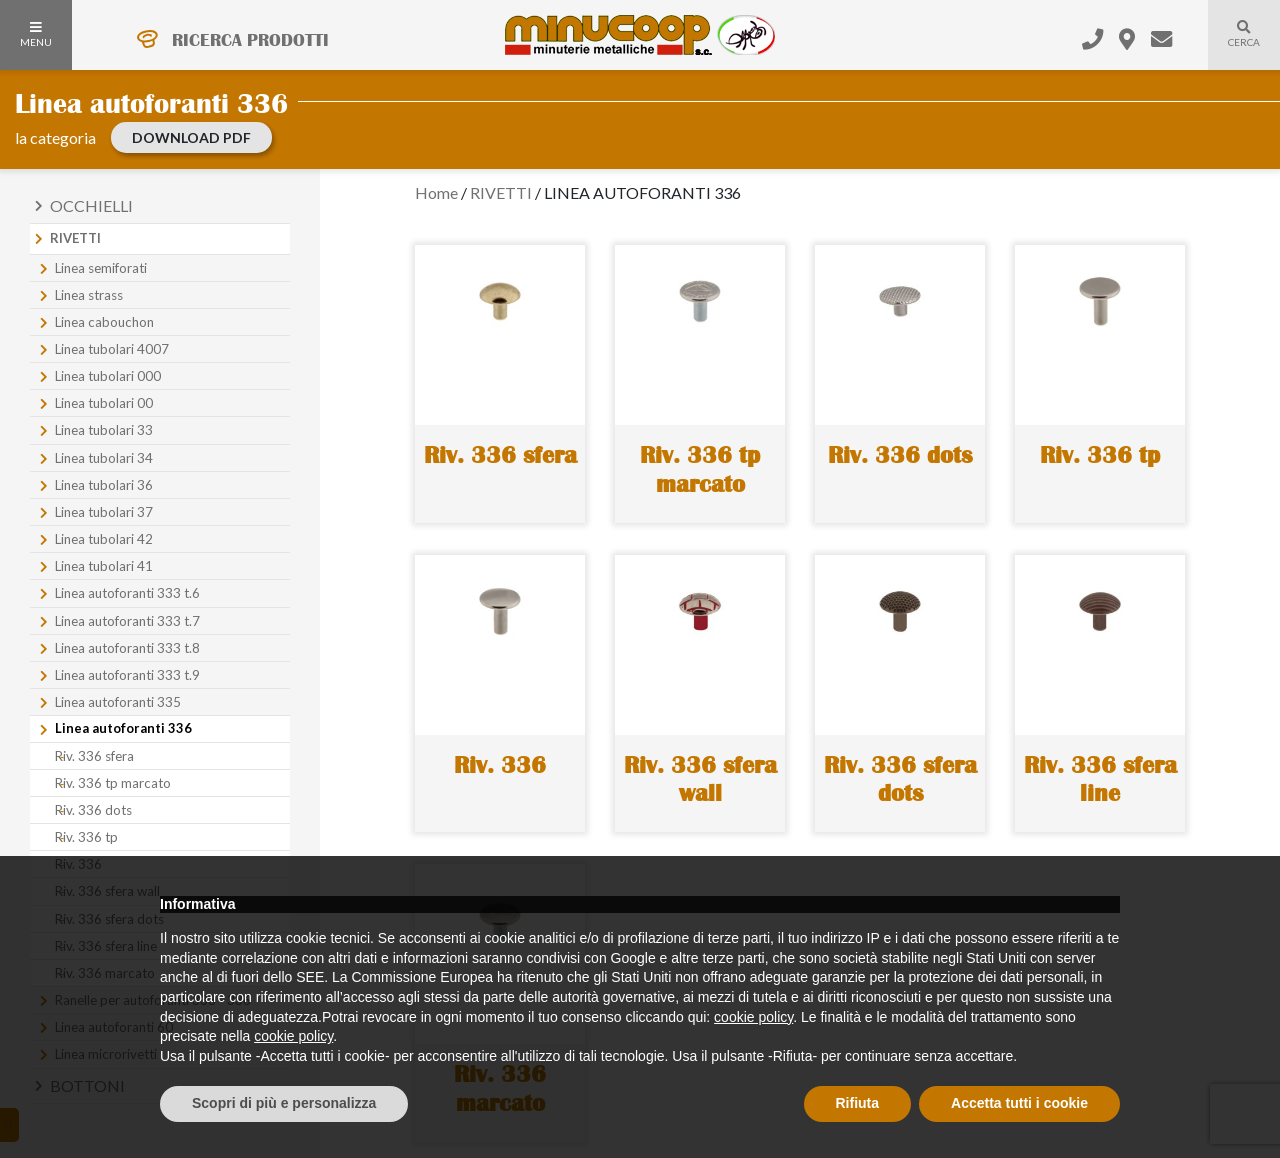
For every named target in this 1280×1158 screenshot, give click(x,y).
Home (436, 192)
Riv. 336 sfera (94, 756)
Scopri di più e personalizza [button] (284, 1103)
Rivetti (75, 238)
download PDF (191, 137)
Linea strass (89, 295)
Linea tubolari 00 (104, 403)
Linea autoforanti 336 (123, 728)
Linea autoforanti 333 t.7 (127, 621)
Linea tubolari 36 (104, 485)
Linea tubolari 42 (104, 539)
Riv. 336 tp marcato (113, 783)
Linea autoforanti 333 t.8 (127, 648)
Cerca (1234, 46)
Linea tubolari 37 (104, 512)
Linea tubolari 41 (104, 566)
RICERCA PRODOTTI (250, 40)
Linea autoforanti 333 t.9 (127, 675)
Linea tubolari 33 (104, 430)
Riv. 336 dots (93, 810)
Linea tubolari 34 (104, 458)
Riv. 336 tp (86, 837)
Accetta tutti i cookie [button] (1019, 1103)
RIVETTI (501, 192)
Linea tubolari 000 (108, 376)
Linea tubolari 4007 (112, 349)
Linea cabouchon (104, 322)
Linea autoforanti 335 (118, 702)
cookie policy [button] (753, 1017)
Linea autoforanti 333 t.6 (127, 593)
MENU (36, 35)
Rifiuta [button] (858, 1103)
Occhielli (91, 205)
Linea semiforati (101, 268)
